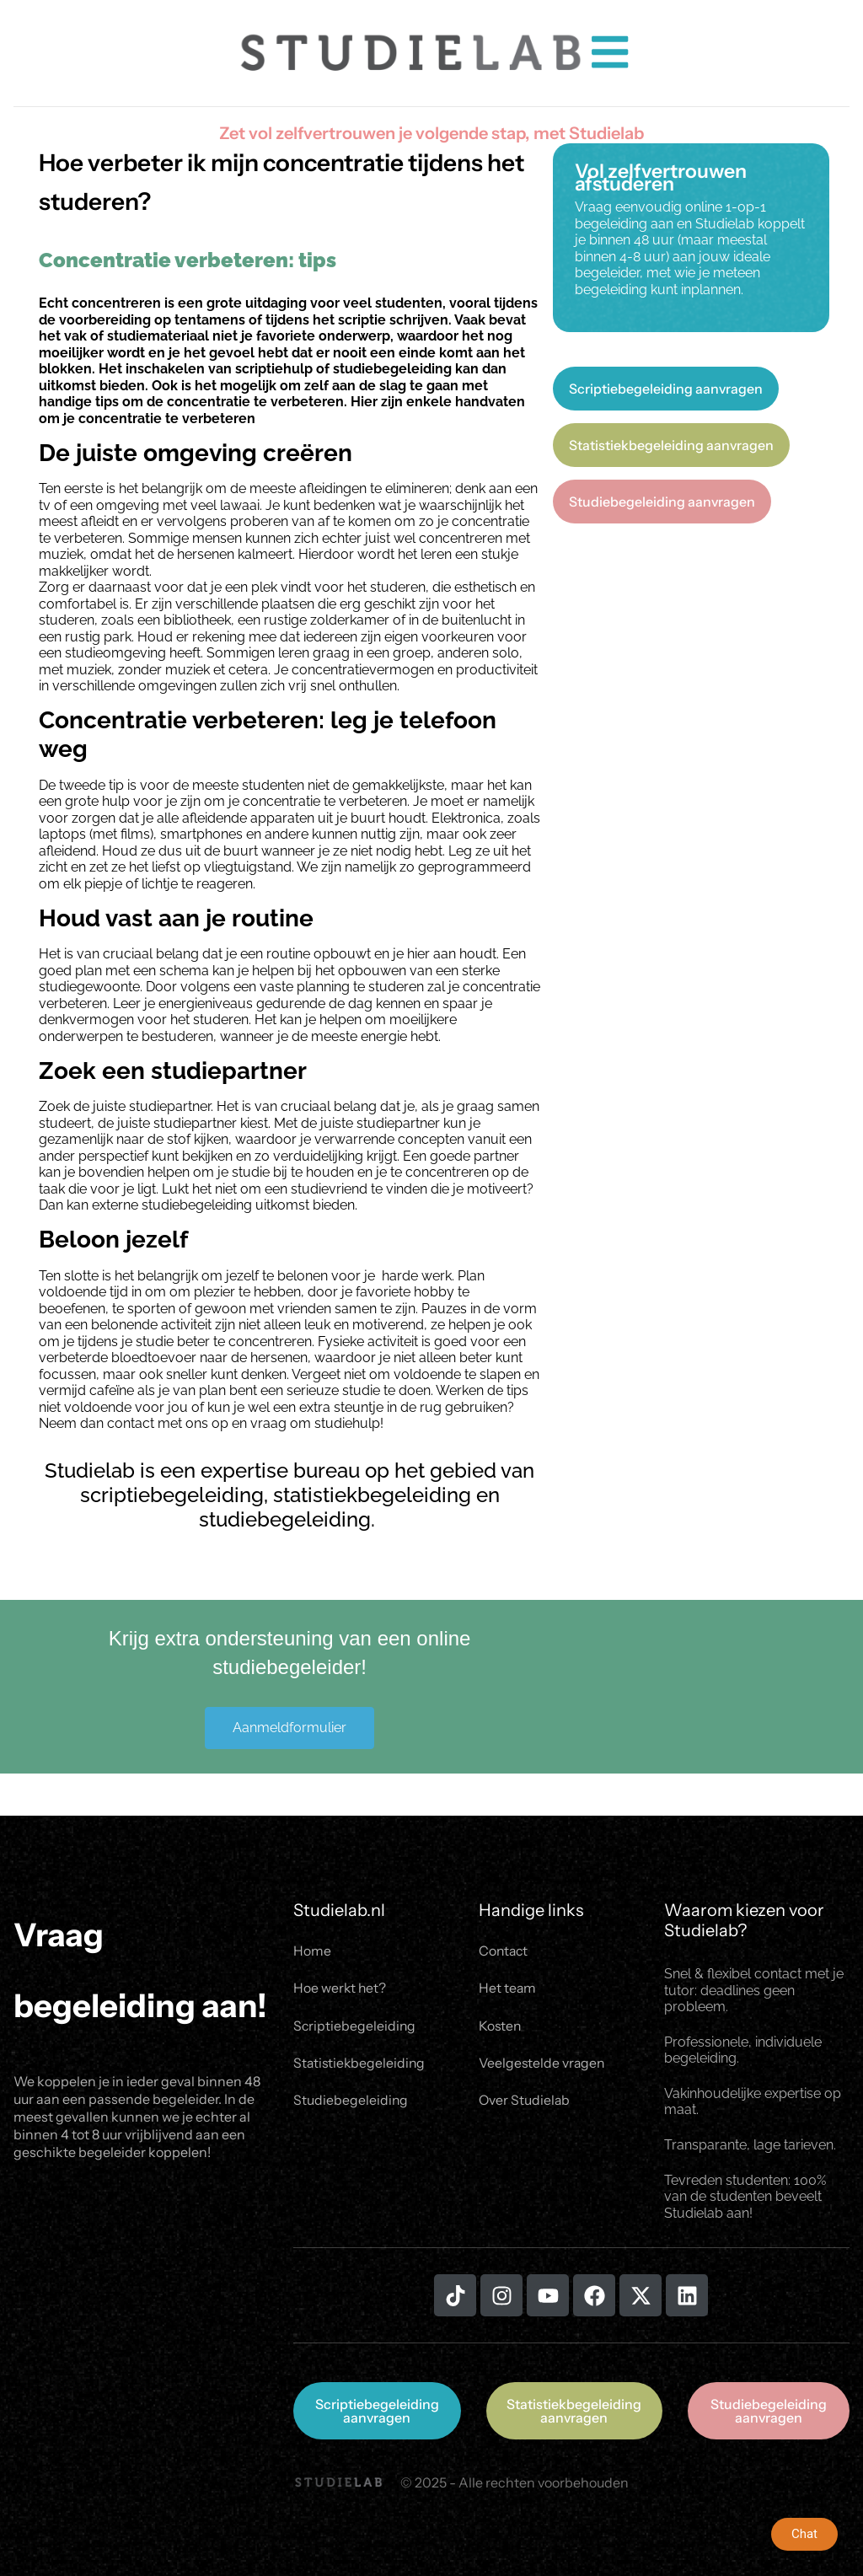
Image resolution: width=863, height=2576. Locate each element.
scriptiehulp (274, 369)
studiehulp (347, 1423)
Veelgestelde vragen (543, 2065)
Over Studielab (525, 2103)
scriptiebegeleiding (172, 1495)
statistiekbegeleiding (372, 1495)
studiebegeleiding (392, 369)
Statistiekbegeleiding (360, 2065)
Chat (804, 2533)
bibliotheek (197, 620)
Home (312, 1951)
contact (130, 1423)
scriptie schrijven (393, 320)
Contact (504, 1951)
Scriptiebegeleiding (355, 2027)
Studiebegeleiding (351, 2103)
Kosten (501, 2027)
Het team (508, 1989)
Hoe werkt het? (340, 1989)
